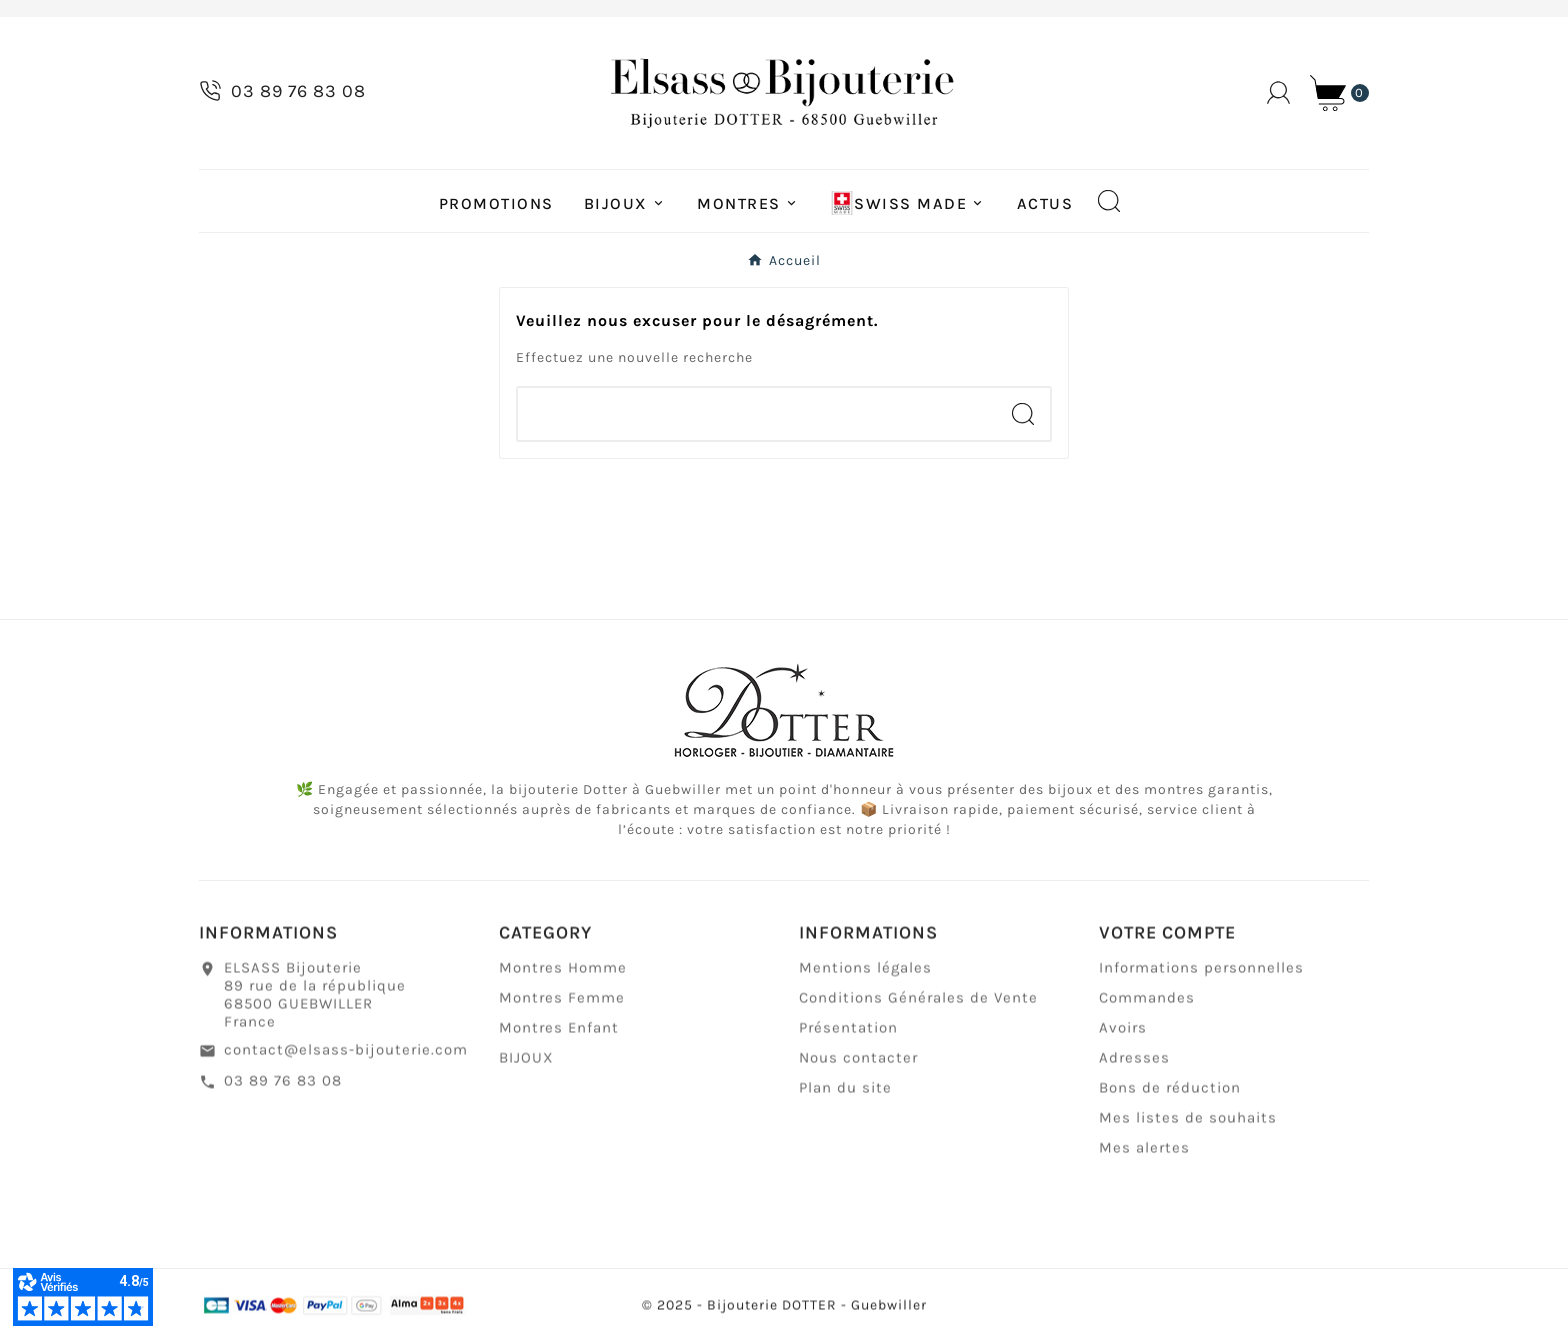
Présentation (848, 1038)
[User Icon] (1278, 92)
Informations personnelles (1201, 978)
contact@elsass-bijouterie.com (346, 1060)
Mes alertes (1144, 1158)
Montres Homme (563, 978)
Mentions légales (865, 978)
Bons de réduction (1170, 1098)
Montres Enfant (559, 1038)
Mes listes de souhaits (1188, 1128)
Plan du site (845, 1098)
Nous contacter (858, 1068)
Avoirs (1123, 1038)
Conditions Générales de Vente (918, 1008)
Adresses (1134, 1068)
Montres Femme (562, 1008)
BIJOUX (526, 1068)
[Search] (1023, 414)
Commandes (1147, 1008)
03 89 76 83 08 (283, 1091)
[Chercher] (757, 414)
